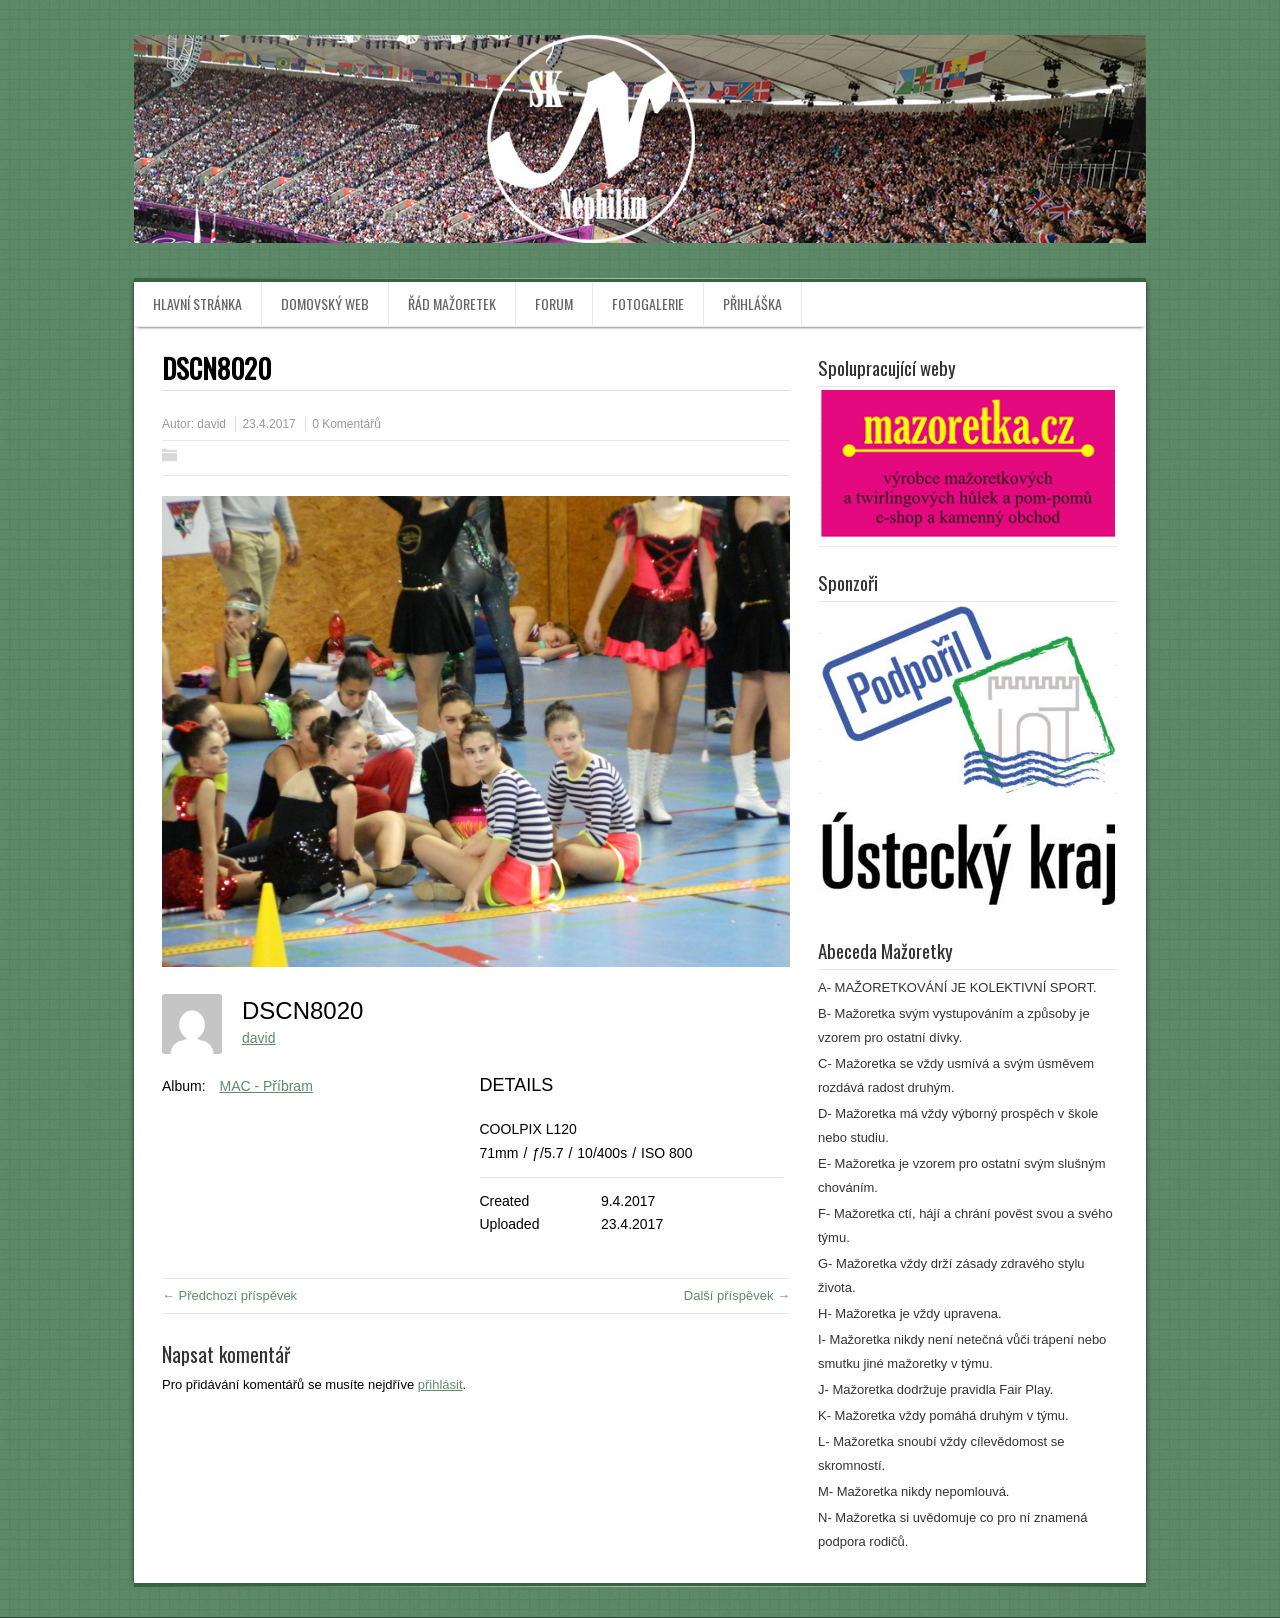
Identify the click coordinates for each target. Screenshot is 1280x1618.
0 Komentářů (346, 424)
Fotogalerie (648, 303)
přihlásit (440, 1384)
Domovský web (325, 303)
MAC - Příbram (265, 1086)
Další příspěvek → (737, 1295)
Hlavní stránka (197, 303)
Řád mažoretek (452, 303)
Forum (554, 303)
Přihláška (752, 303)
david (211, 424)
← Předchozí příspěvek (229, 1295)
